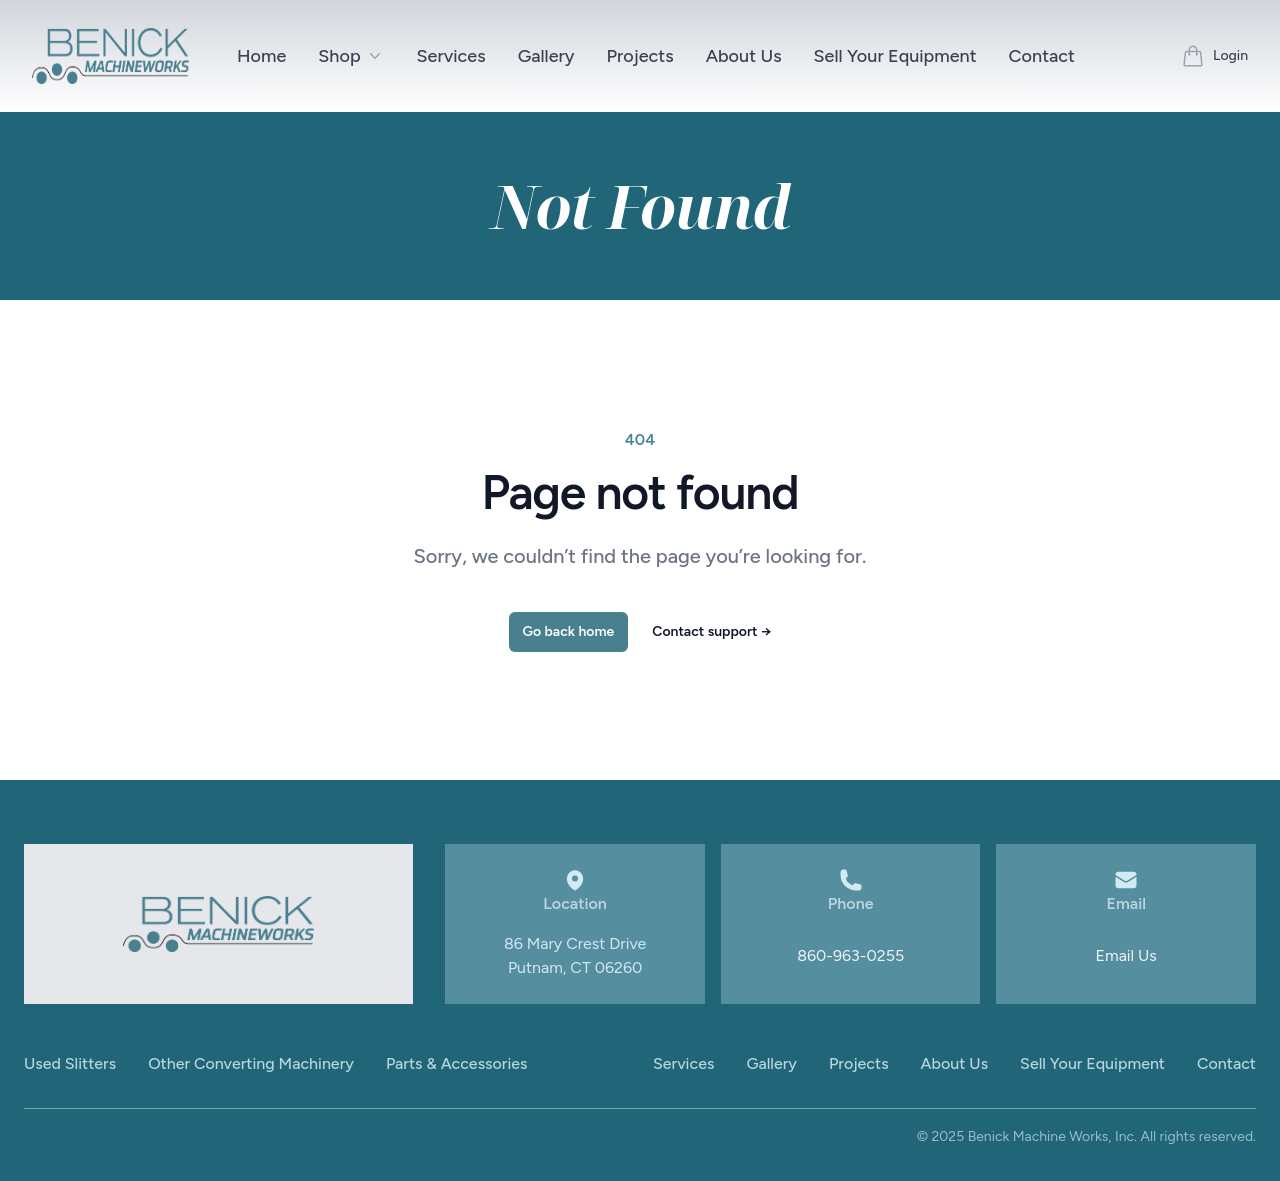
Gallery (546, 56)
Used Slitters (70, 1063)
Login (1230, 55)
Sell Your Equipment (895, 56)
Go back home (569, 631)
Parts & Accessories (457, 1063)
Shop (351, 56)
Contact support (711, 631)
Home (261, 56)
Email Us (1126, 955)
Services (451, 56)
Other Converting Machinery (251, 1063)
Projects (640, 56)
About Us (744, 56)
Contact (1042, 56)
